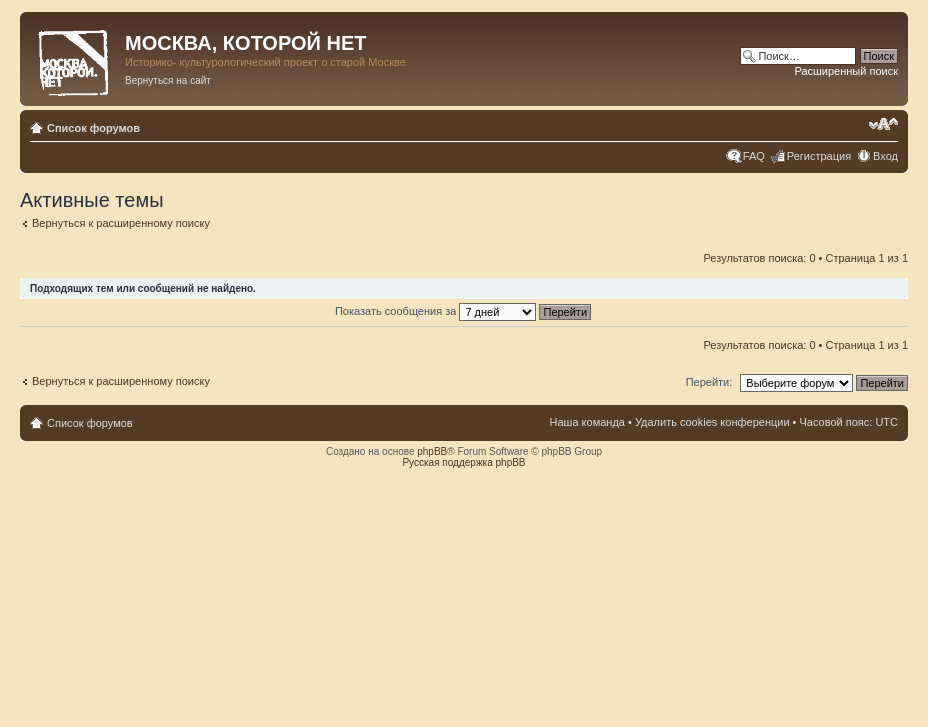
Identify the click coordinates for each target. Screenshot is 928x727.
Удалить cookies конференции (712, 422)
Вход (885, 156)
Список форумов (93, 128)
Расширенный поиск (846, 71)
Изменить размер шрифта (883, 124)
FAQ (754, 156)
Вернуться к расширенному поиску (121, 223)
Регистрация (819, 156)
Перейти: (709, 382)
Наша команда (587, 422)
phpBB (432, 451)
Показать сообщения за (463, 311)
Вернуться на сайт (168, 80)
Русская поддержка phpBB (463, 462)
